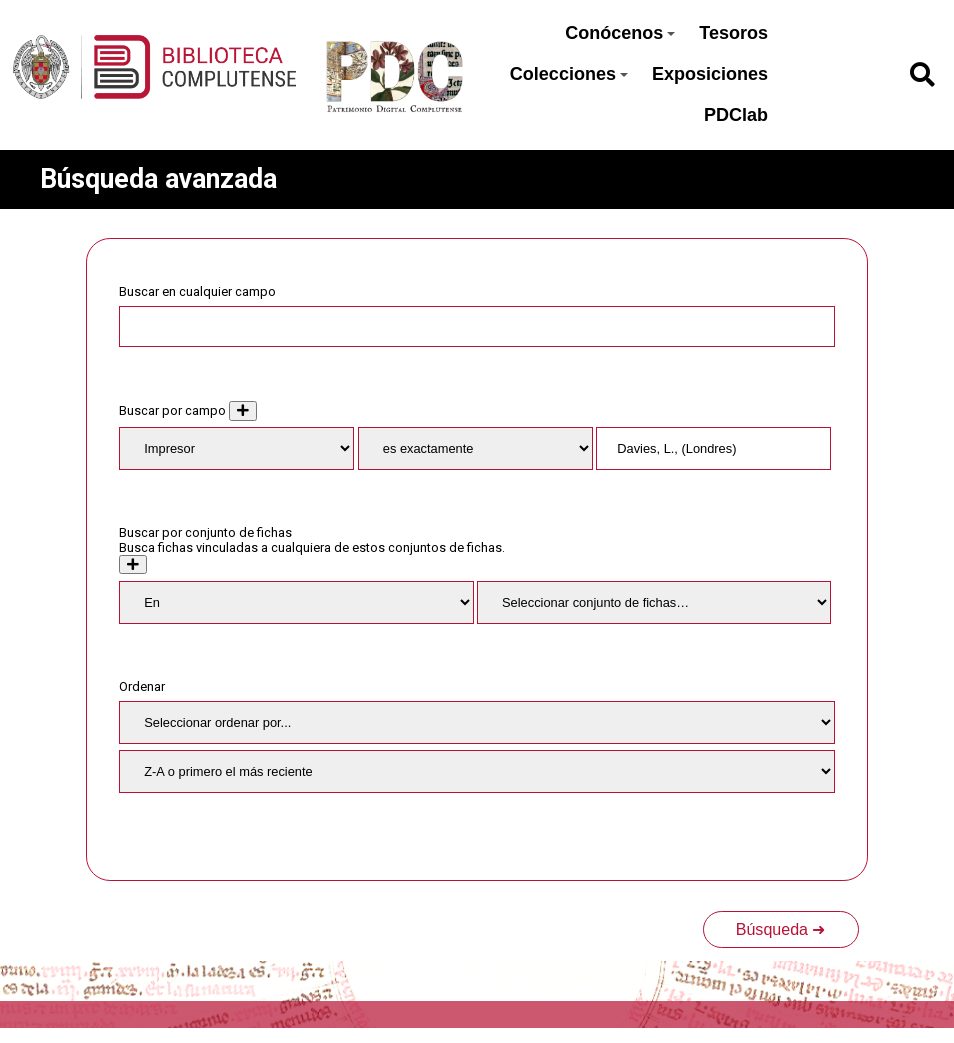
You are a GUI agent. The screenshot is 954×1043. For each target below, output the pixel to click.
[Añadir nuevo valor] (243, 410)
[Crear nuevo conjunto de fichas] (133, 564)
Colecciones (569, 74)
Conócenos (620, 33)
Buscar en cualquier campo (197, 291)
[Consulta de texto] (713, 448)
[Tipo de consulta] (475, 448)
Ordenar (142, 686)
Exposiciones (710, 74)
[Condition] (296, 602)
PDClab (736, 115)
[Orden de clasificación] (477, 771)
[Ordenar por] (477, 722)
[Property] (236, 448)
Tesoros (733, 33)
